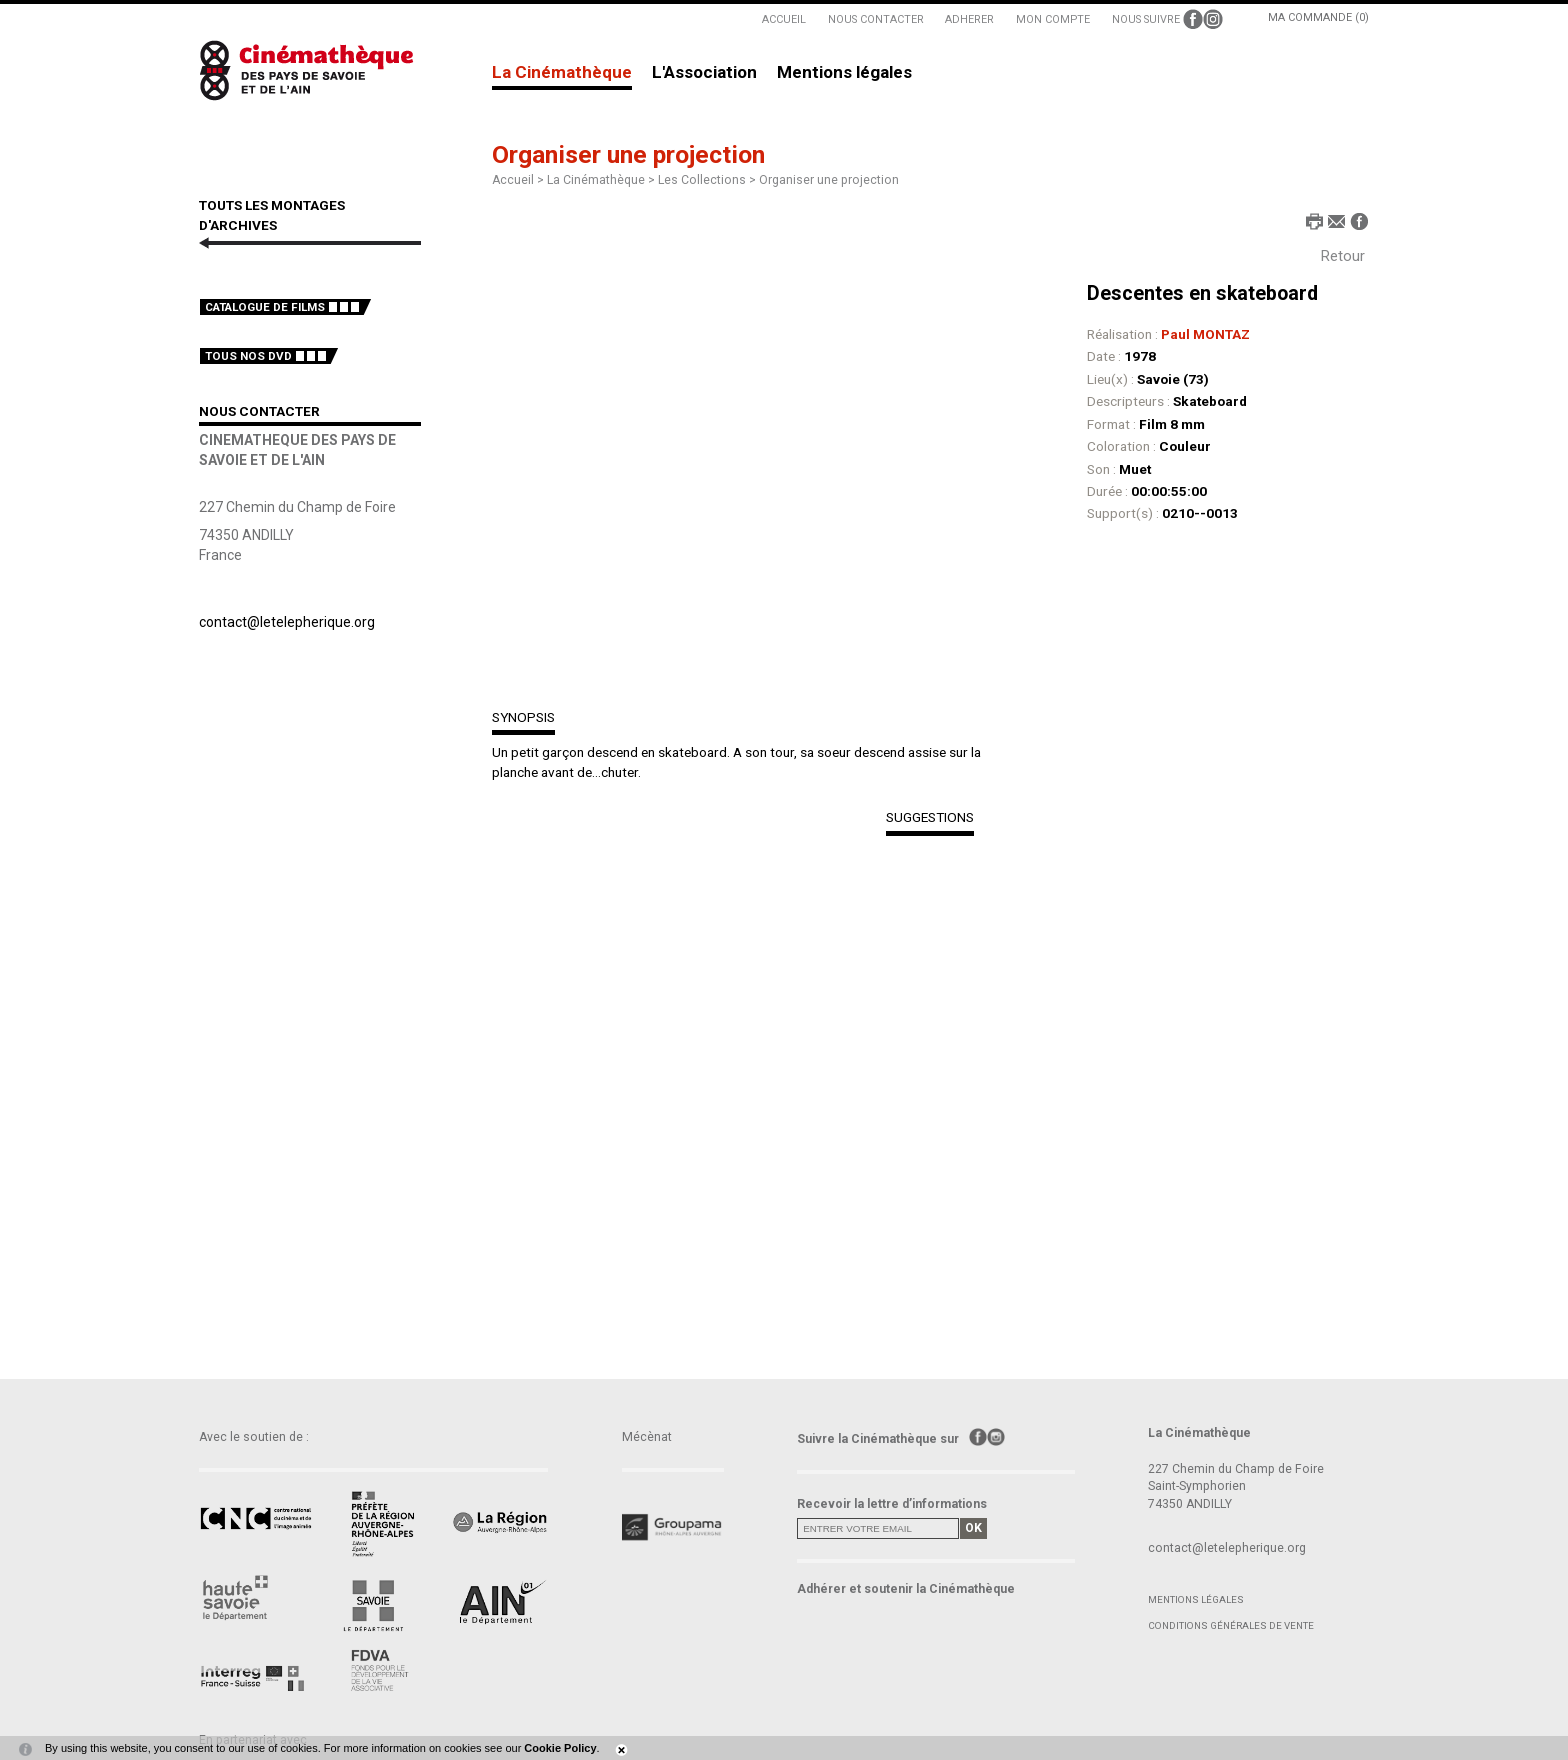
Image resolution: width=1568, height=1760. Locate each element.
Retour (1343, 256)
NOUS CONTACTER (876, 19)
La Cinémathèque (562, 73)
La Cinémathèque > (602, 180)
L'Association (704, 73)
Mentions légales (844, 73)
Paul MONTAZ (1205, 334)
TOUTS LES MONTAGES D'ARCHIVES (272, 215)
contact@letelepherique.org (287, 622)
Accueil (513, 180)
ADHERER (969, 19)
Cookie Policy (560, 1748)
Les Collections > (708, 180)
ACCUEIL (784, 19)
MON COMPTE (1053, 19)
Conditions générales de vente (1231, 1625)
